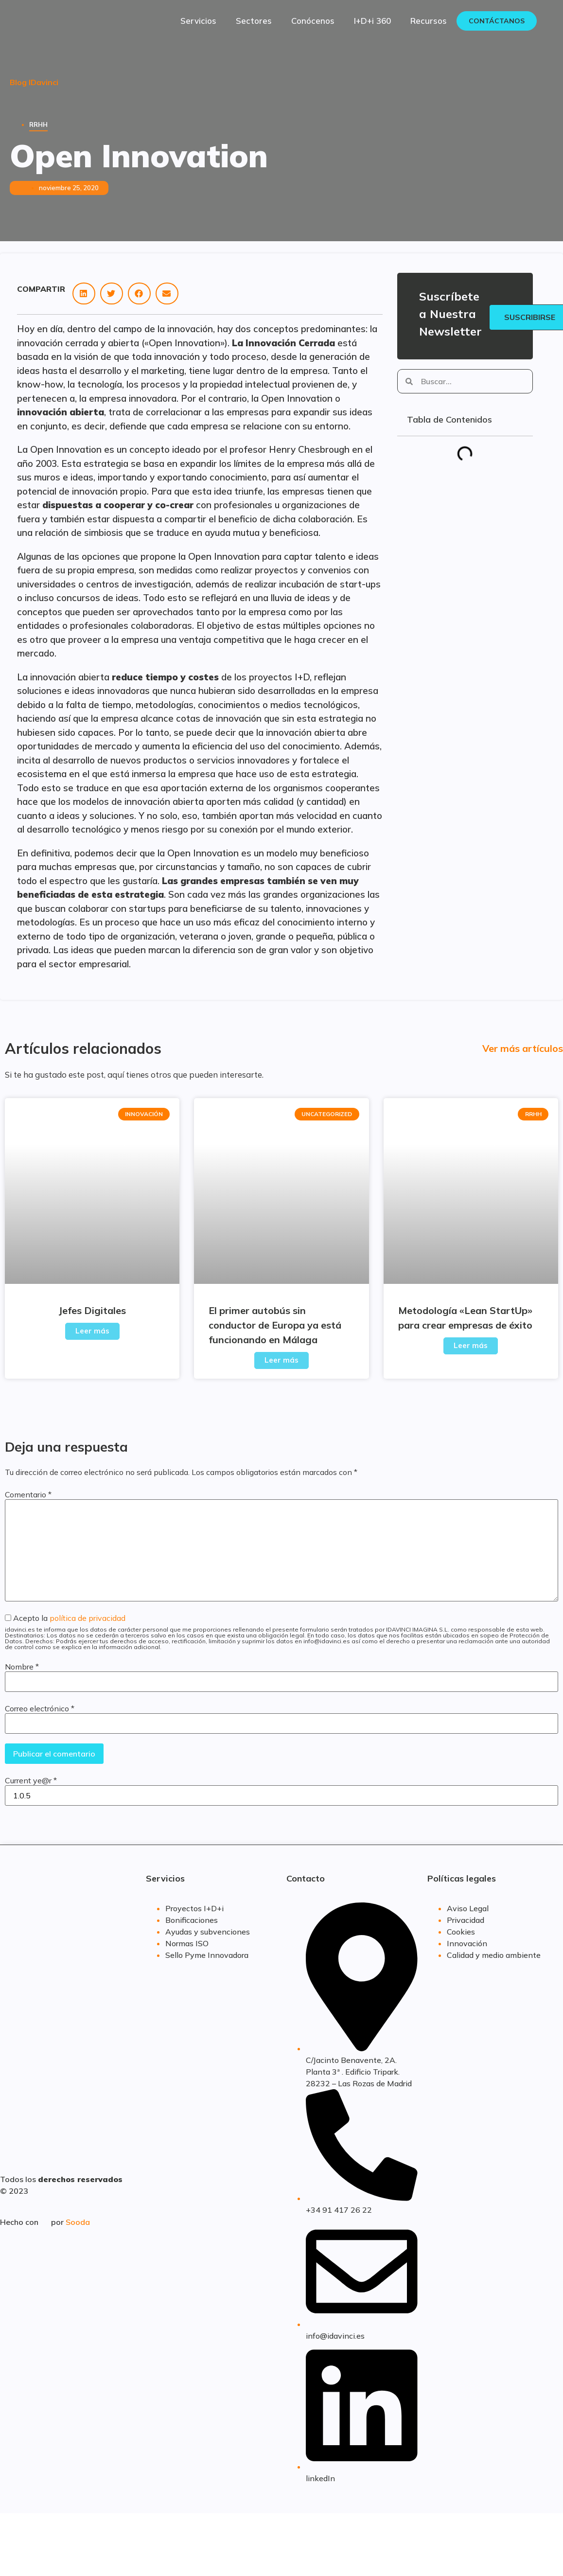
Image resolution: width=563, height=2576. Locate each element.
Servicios (198, 21)
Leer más (92, 1330)
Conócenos (312, 21)
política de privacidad (87, 1618)
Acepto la (281, 1632)
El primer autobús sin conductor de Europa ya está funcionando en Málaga (275, 1325)
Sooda (78, 2222)
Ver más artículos (522, 1048)
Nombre (22, 1666)
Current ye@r (31, 1780)
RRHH (38, 124)
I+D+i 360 (372, 21)
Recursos (428, 21)
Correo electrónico (39, 1708)
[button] (83, 293)
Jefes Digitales (92, 1310)
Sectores (254, 21)
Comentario (28, 1494)
